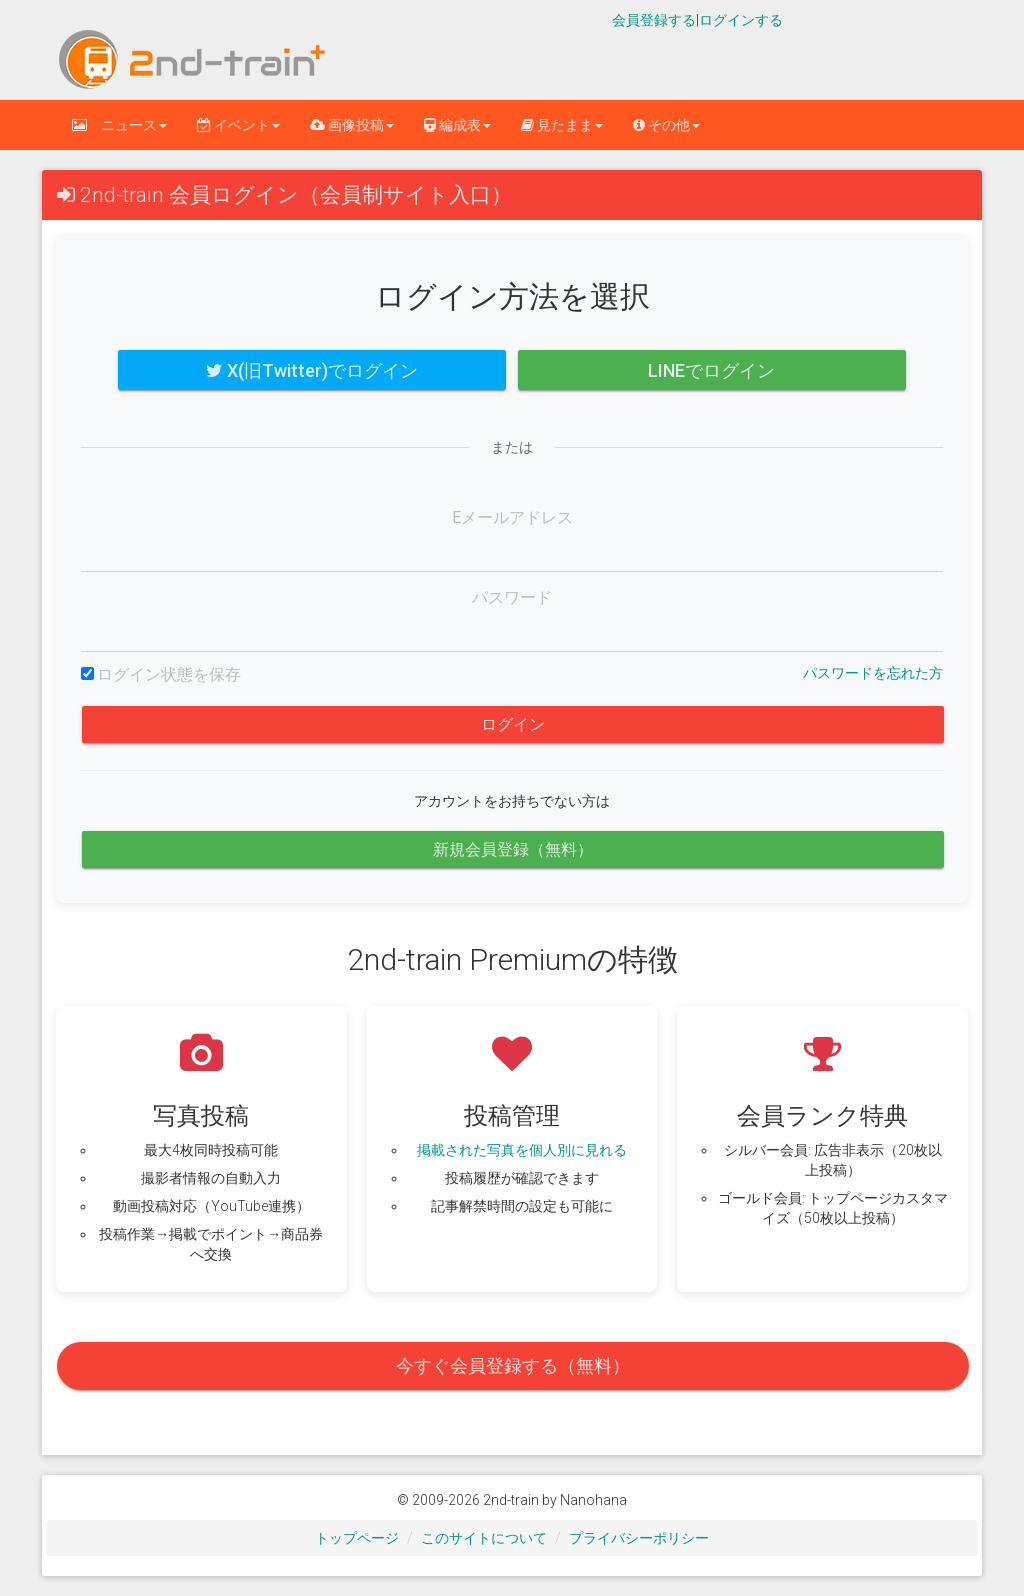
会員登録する (654, 20)
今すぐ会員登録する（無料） (513, 1365)
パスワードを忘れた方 (873, 673)
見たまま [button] (562, 125)
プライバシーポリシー (639, 1538)
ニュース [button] (119, 125)
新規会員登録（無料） (513, 849)
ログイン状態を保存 (169, 674)
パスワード (512, 597)
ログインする (741, 20)
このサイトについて (484, 1538)
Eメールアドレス (512, 517)
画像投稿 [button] (352, 125)
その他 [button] (666, 125)
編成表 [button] (457, 125)
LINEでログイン (711, 370)
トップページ (357, 1538)
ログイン (513, 724)
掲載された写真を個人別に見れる (522, 1150)
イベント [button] (238, 125)
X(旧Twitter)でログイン (312, 370)
